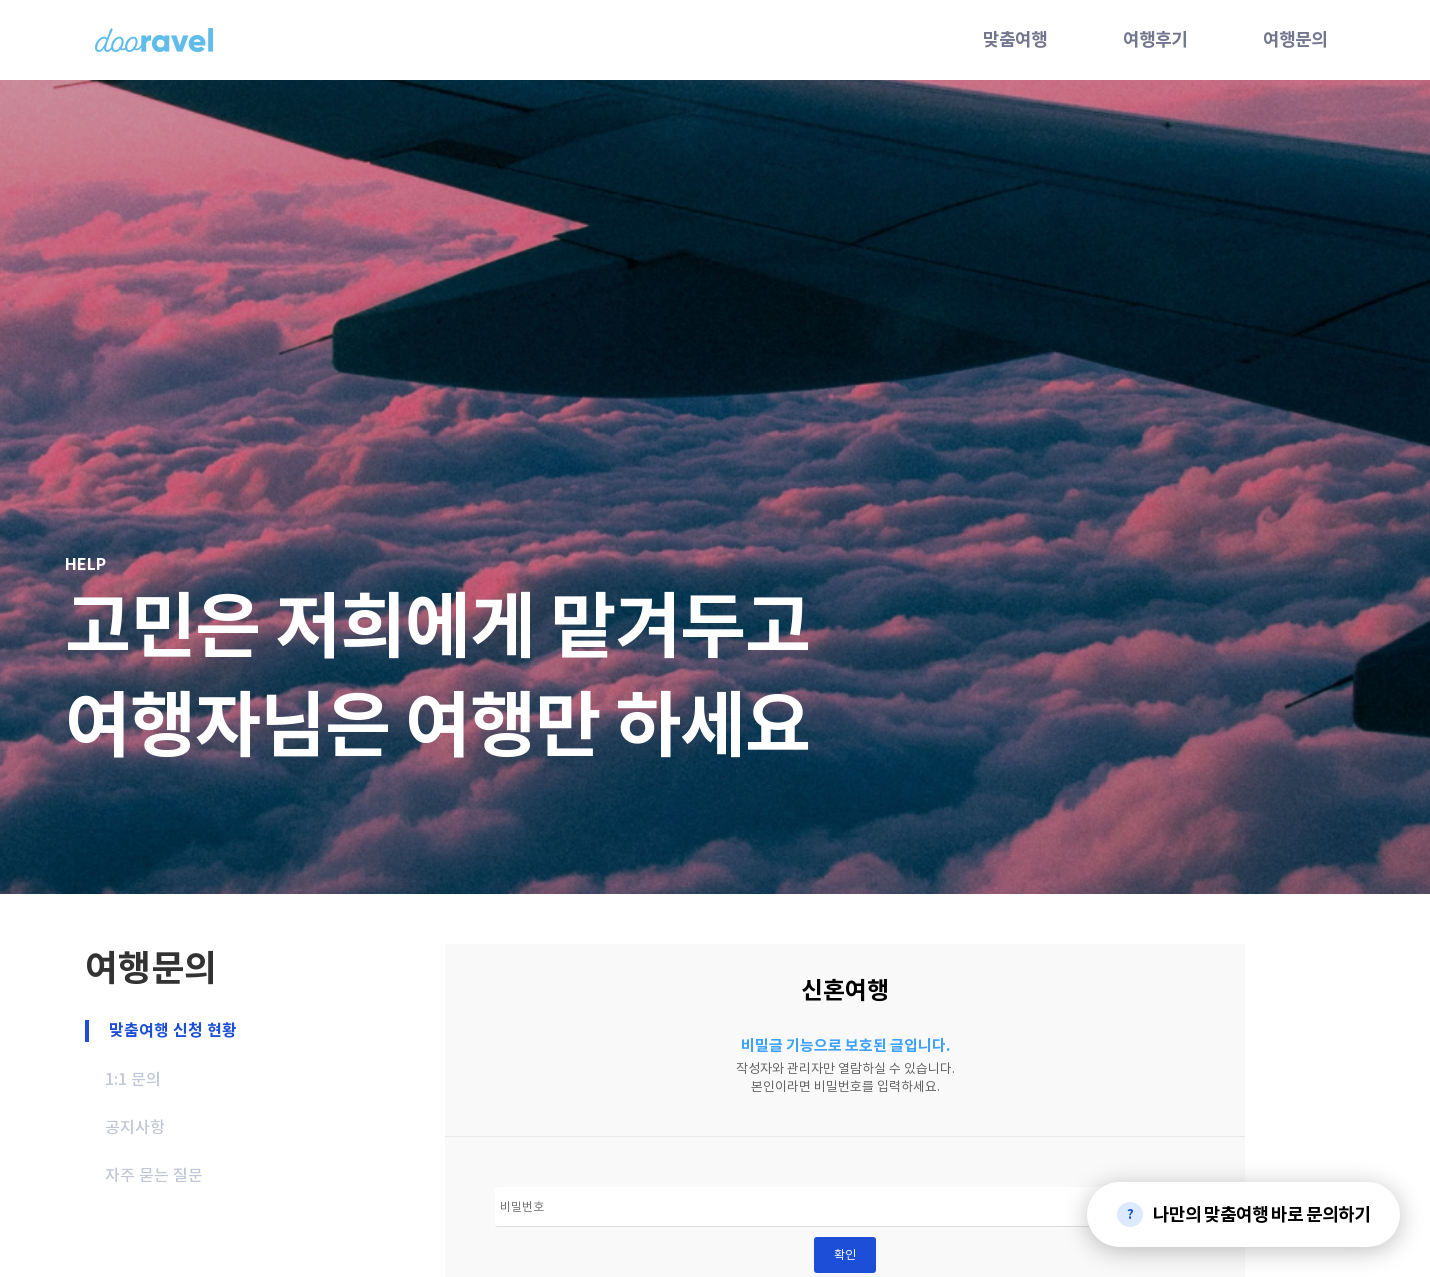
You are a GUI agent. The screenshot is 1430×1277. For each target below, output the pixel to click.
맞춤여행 (1015, 39)
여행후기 (1155, 39)
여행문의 (1295, 39)
